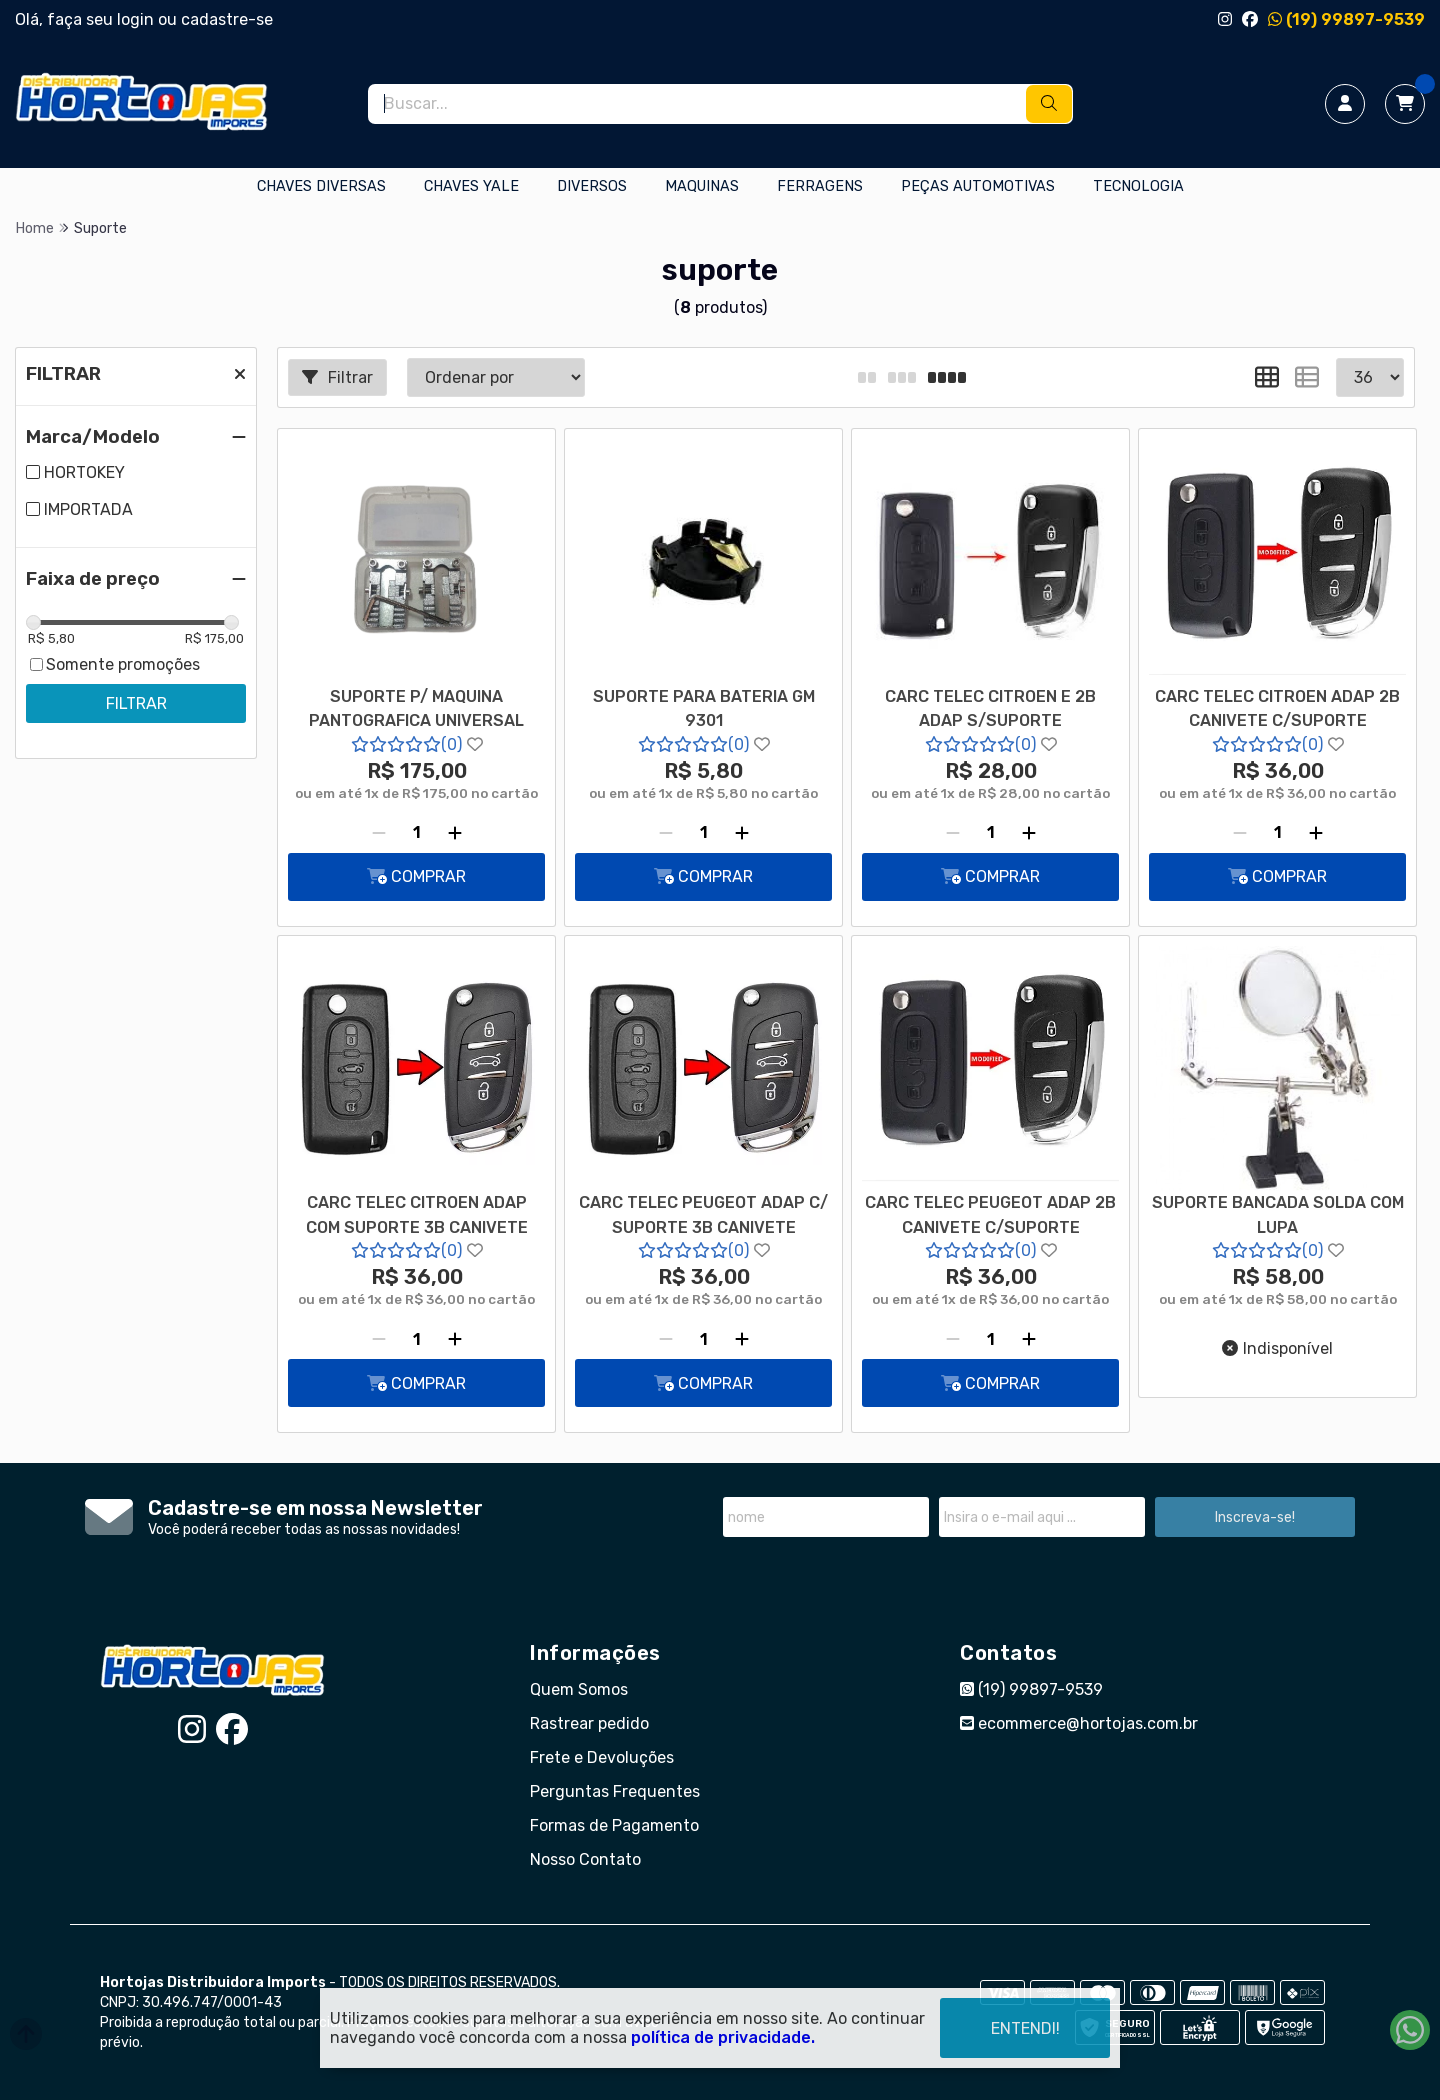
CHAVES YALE (471, 186)
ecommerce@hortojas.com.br (1079, 1723)
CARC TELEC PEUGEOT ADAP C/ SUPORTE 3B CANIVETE (703, 1214)
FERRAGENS (820, 186)
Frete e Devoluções (602, 1757)
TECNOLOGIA (1138, 186)
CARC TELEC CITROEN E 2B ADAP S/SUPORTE (990, 708)
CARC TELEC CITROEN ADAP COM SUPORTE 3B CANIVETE (417, 1214)
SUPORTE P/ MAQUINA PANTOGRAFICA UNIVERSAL (416, 708)
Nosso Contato (585, 1859)
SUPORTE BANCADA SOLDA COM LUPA (1278, 1214)
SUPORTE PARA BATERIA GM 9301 (704, 708)
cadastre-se (227, 19)
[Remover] (379, 833)
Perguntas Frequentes (615, 1791)
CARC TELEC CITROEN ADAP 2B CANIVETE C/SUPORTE (1277, 708)
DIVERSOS (592, 186)
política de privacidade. (723, 2037)
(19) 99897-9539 (1346, 19)
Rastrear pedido (589, 1723)
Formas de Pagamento (614, 1825)
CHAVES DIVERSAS (321, 186)
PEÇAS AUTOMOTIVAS (978, 186)
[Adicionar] (455, 833)
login (137, 19)
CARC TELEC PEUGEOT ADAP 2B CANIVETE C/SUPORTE (990, 1214)
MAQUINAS (702, 186)
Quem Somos (579, 1689)
